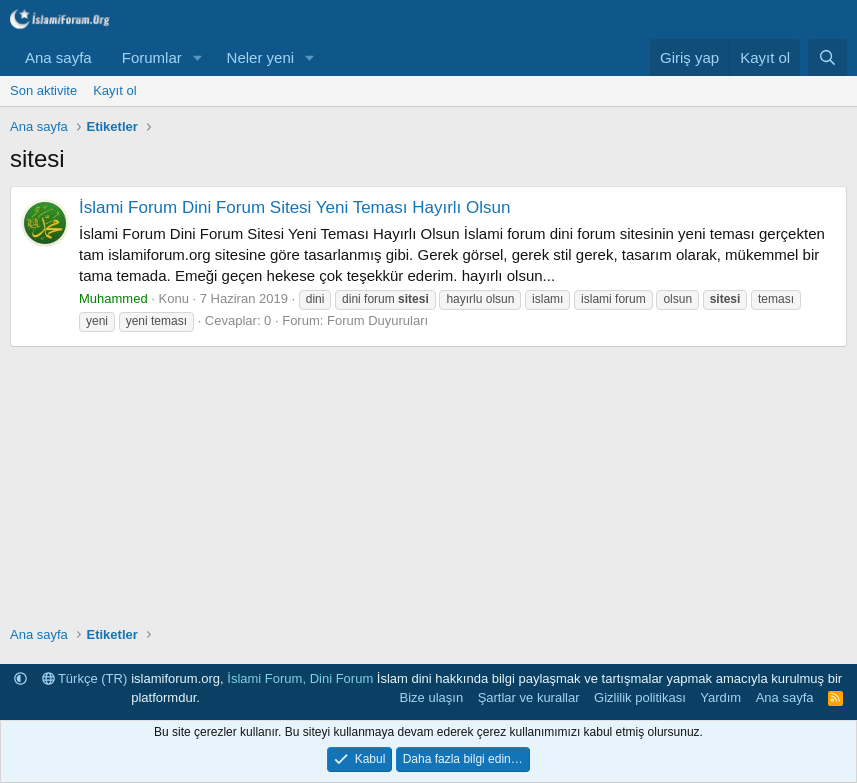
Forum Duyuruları (377, 320)
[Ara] (827, 57)
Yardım (720, 697)
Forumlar (152, 57)
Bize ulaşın (432, 697)
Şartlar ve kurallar (529, 697)
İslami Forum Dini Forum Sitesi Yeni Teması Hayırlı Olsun (294, 207)
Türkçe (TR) (85, 678)
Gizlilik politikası (640, 697)
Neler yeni (261, 57)
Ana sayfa (58, 57)
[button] (198, 57)
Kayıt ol (114, 90)
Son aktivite (43, 90)
